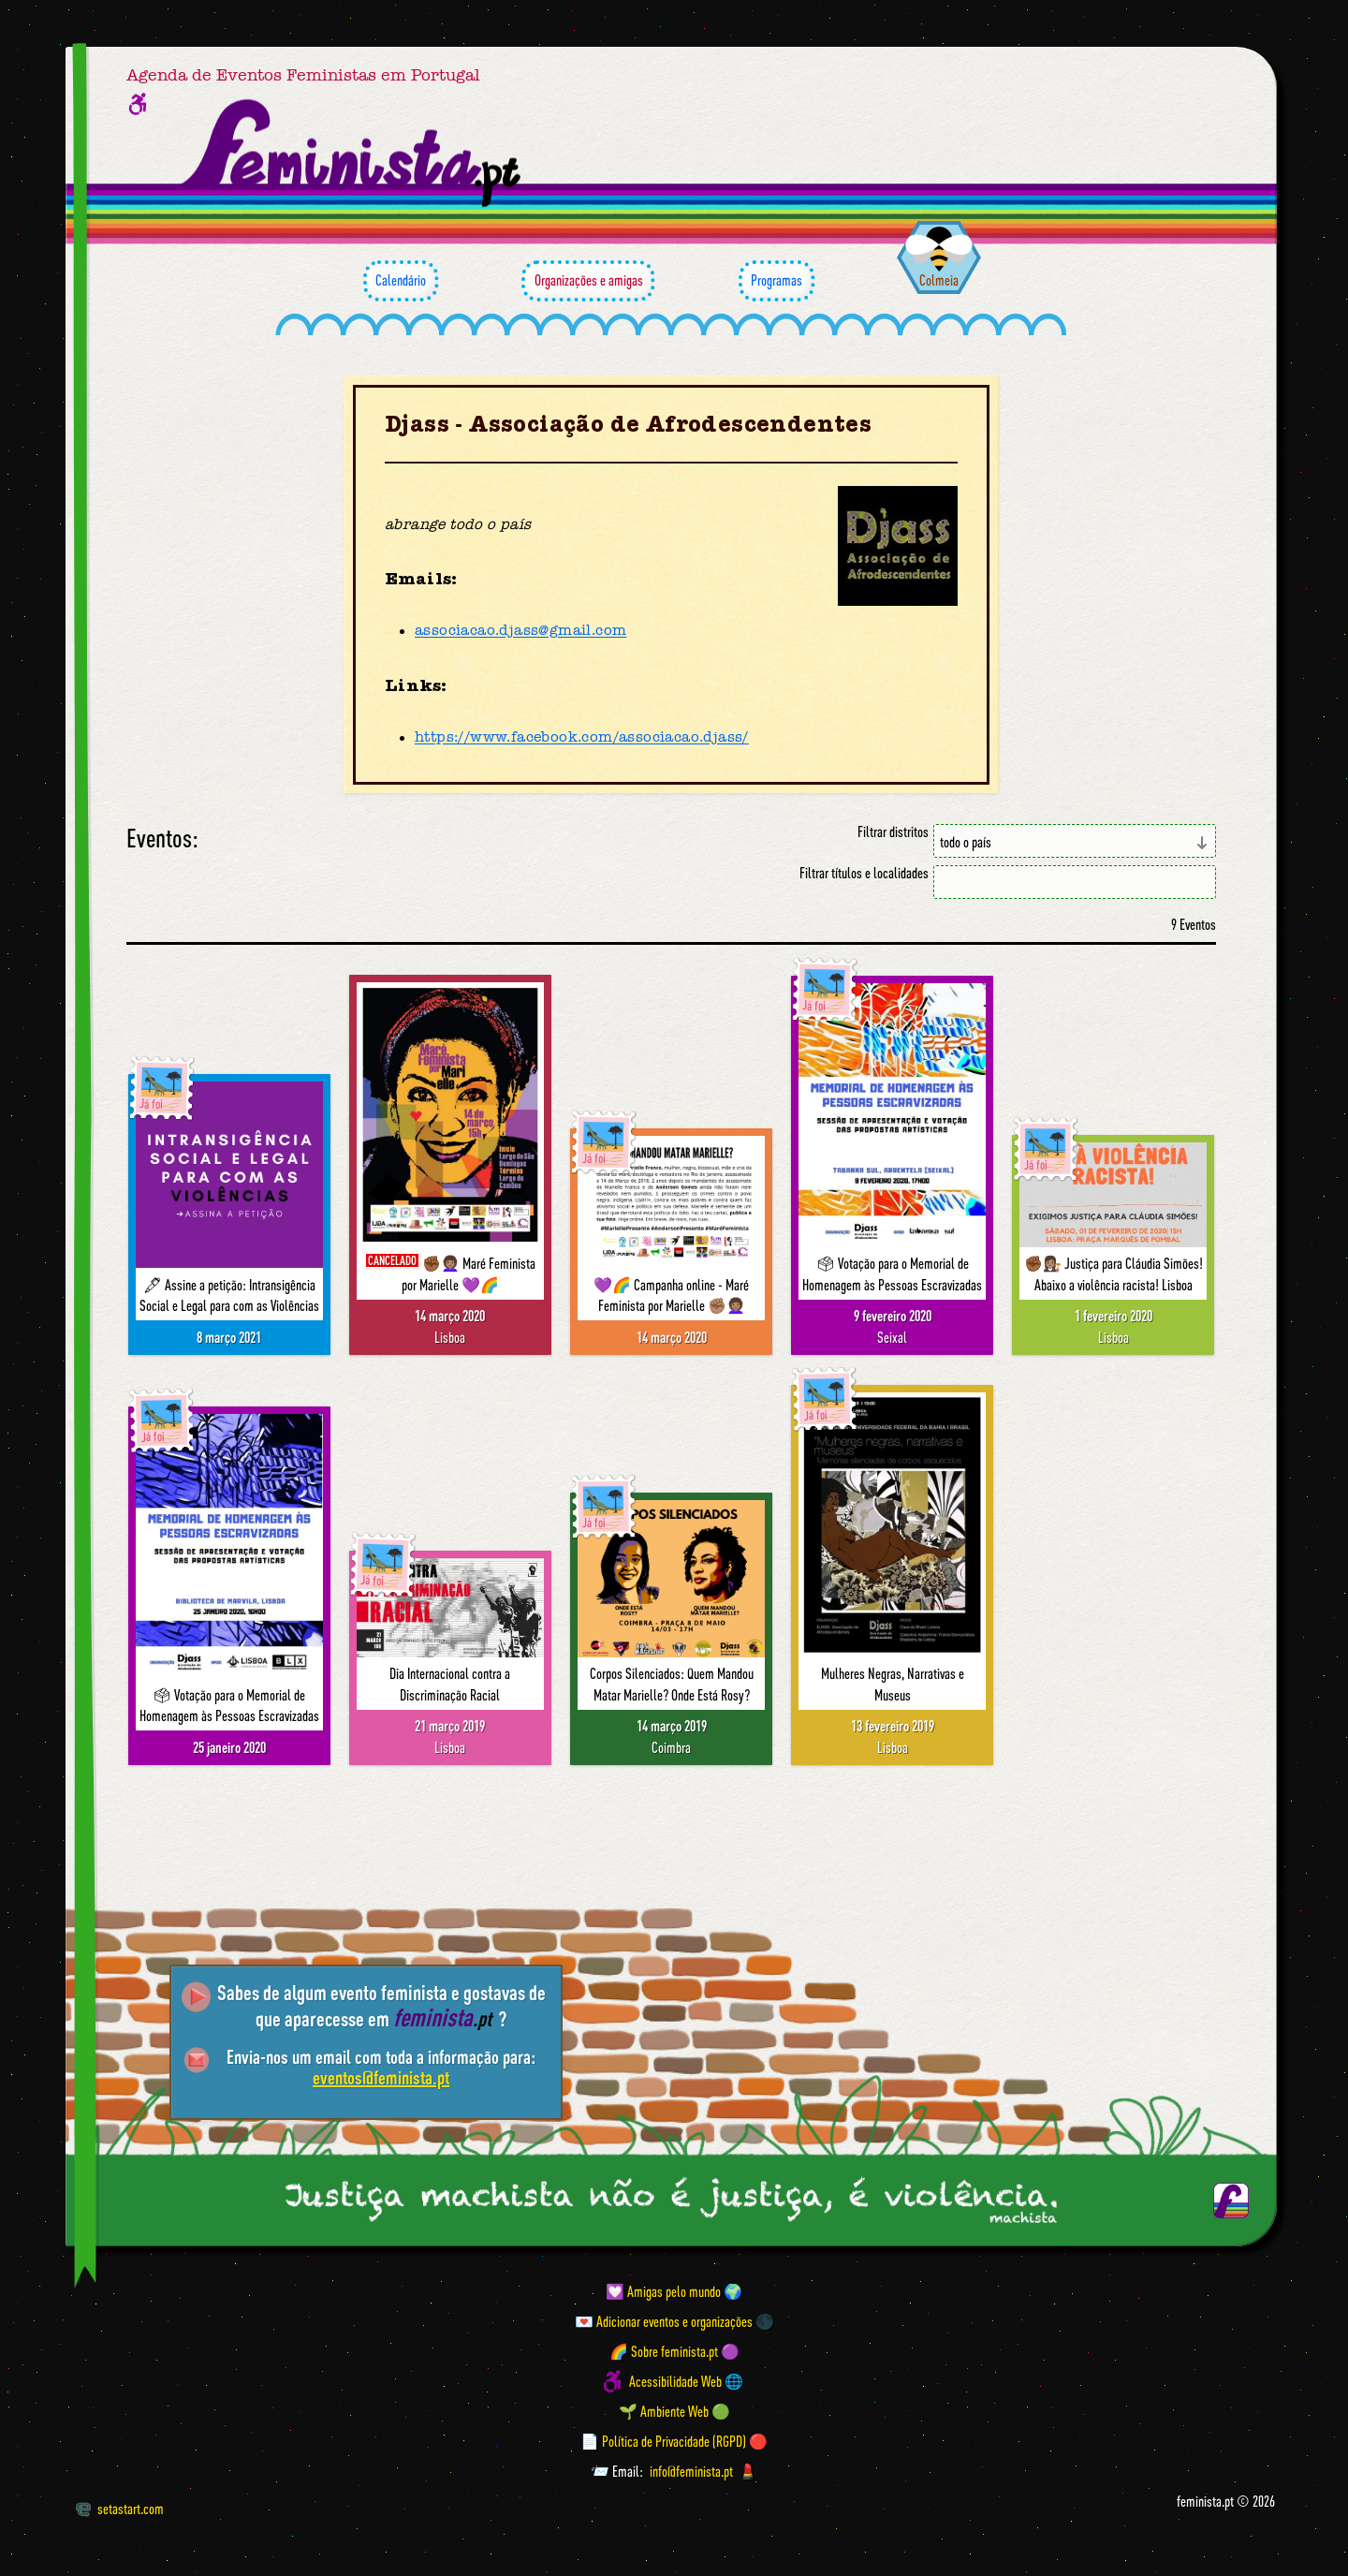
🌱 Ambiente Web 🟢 (674, 2411)
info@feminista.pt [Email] (691, 2471)
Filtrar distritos (893, 832)
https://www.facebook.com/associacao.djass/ (582, 737)
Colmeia (939, 280)
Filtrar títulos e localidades (864, 873)
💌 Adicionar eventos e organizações (664, 2321)
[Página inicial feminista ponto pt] (352, 153)
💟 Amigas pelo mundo (663, 2291)
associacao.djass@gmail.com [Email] (520, 631)
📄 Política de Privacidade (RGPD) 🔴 (674, 2441)
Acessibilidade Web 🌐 (686, 2381)
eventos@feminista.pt (381, 2077)
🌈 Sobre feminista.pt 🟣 (674, 2351)
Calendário (400, 281)
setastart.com (119, 2508)
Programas (776, 281)
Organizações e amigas (587, 281)
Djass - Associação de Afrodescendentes (628, 424)
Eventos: (162, 838)
